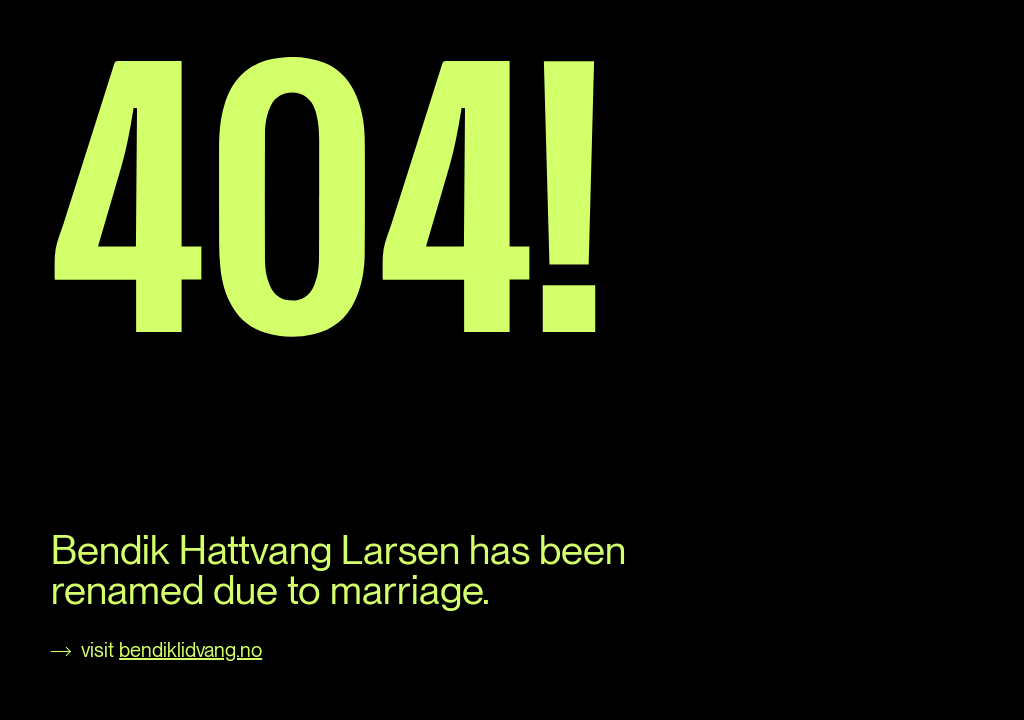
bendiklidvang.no (190, 650)
